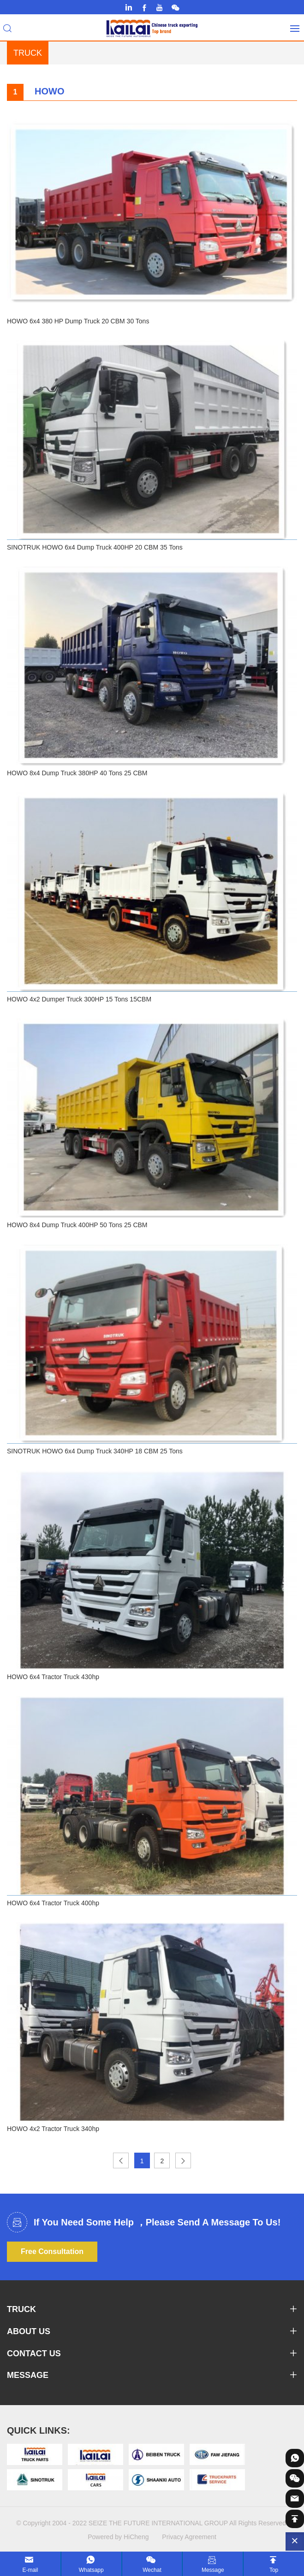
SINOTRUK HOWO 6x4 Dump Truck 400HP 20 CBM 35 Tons (95, 547)
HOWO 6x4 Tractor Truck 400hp (53, 1903)
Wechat (152, 2570)
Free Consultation (52, 2251)
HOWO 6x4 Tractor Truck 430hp (53, 1676)
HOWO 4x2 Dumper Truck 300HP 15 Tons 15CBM (79, 999)
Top (273, 2570)
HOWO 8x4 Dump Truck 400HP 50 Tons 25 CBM (77, 1225)
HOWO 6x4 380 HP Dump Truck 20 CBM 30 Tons (78, 321)
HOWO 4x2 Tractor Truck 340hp (53, 2128)
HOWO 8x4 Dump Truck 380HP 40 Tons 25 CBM (77, 773)
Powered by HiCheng (118, 2537)
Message (213, 2570)
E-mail (30, 2570)
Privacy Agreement (189, 2537)
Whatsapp (91, 2570)
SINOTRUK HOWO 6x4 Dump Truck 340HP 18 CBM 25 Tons (95, 1451)
